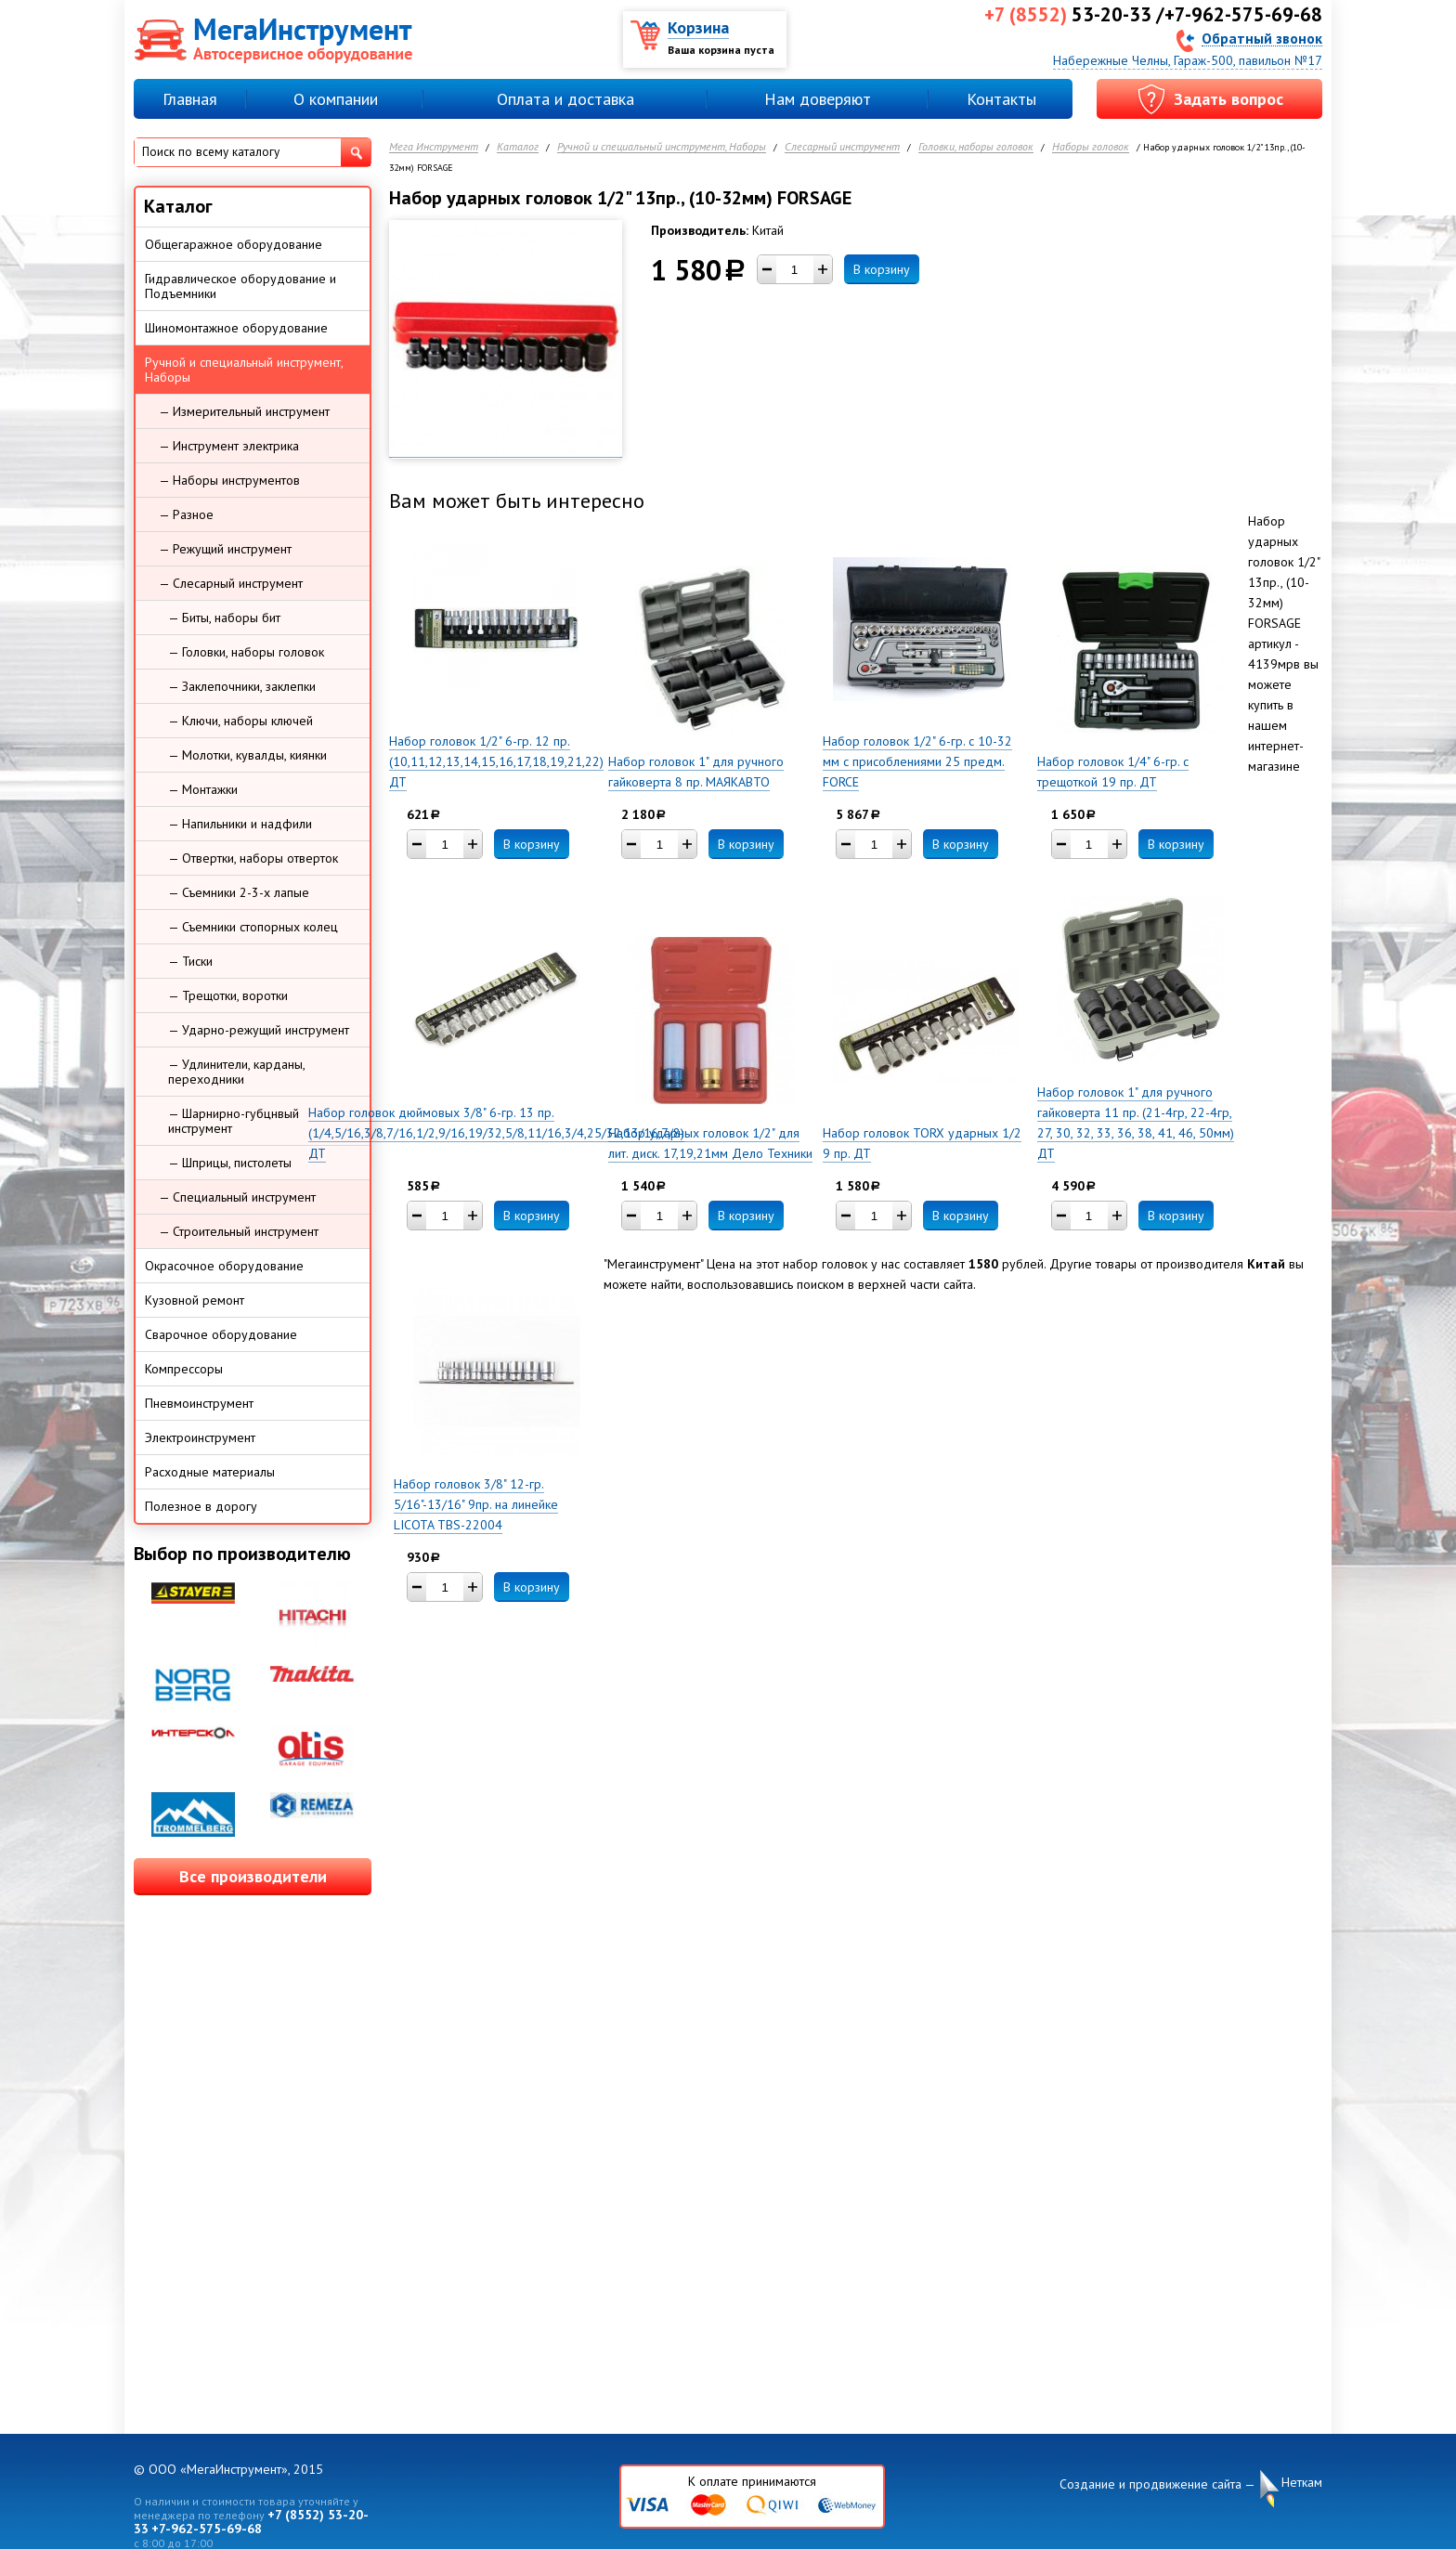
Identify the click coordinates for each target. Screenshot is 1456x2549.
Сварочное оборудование (221, 1334)
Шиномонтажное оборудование (236, 327)
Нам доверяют (817, 99)
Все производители (253, 1876)
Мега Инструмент (433, 147)
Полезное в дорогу (201, 1506)
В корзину (881, 269)
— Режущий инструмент (225, 548)
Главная (189, 99)
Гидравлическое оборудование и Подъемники (240, 286)
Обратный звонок (1262, 37)
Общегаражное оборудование (233, 244)
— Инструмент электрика (229, 445)
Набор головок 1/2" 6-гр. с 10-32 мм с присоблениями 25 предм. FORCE (917, 761)
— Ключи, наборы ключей (240, 720)
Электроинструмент (200, 1437)
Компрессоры (184, 1368)
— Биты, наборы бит (224, 617)
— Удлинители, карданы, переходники (237, 1071)
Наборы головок (1090, 147)
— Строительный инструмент (238, 1231)
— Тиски (190, 961)
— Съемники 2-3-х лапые (238, 892)
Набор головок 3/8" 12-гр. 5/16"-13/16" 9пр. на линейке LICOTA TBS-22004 (476, 1504)
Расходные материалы (210, 1471)
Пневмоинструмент (199, 1403)
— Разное (186, 514)
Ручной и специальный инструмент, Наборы (661, 147)
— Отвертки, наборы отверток (253, 858)
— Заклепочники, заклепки (242, 686)
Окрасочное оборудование (224, 1265)
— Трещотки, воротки (228, 995)
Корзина (698, 27)
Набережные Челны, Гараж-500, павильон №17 (1187, 60)
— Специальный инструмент (237, 1197)
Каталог (518, 147)
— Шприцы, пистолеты (230, 1162)
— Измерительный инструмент (244, 411)
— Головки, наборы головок (246, 652)
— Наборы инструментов (229, 480)
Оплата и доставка (565, 99)
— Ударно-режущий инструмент (258, 1029)
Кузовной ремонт (194, 1300)
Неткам (1301, 2482)
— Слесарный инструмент (231, 583)
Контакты (1001, 99)
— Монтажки (203, 789)
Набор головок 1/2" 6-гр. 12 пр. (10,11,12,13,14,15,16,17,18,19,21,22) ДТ (496, 761)
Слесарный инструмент (842, 147)
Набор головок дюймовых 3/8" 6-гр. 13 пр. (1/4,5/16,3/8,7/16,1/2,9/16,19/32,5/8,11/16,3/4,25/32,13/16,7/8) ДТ (496, 1133)
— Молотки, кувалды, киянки (247, 755)
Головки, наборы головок (976, 147)
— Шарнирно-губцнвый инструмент (233, 1121)
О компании (335, 99)
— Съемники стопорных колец (253, 926)
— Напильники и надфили (240, 823)
